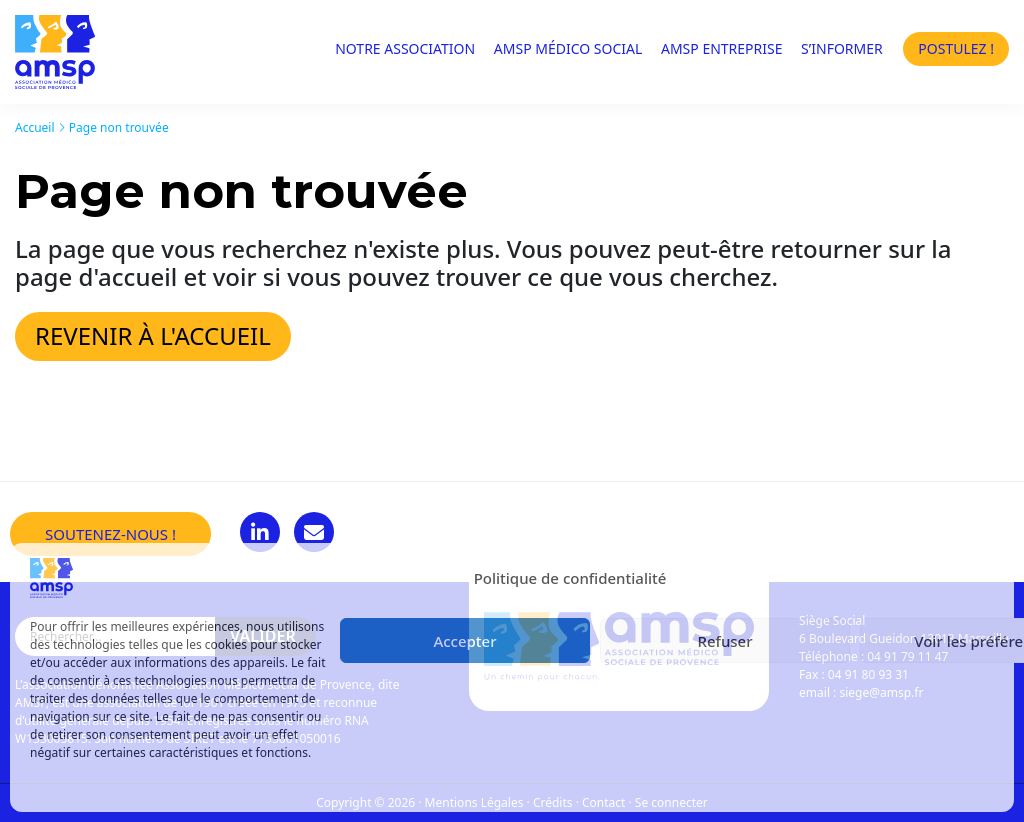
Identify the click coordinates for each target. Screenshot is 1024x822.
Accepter (464, 641)
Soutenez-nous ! (110, 534)
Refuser (724, 641)
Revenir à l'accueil (153, 335)
